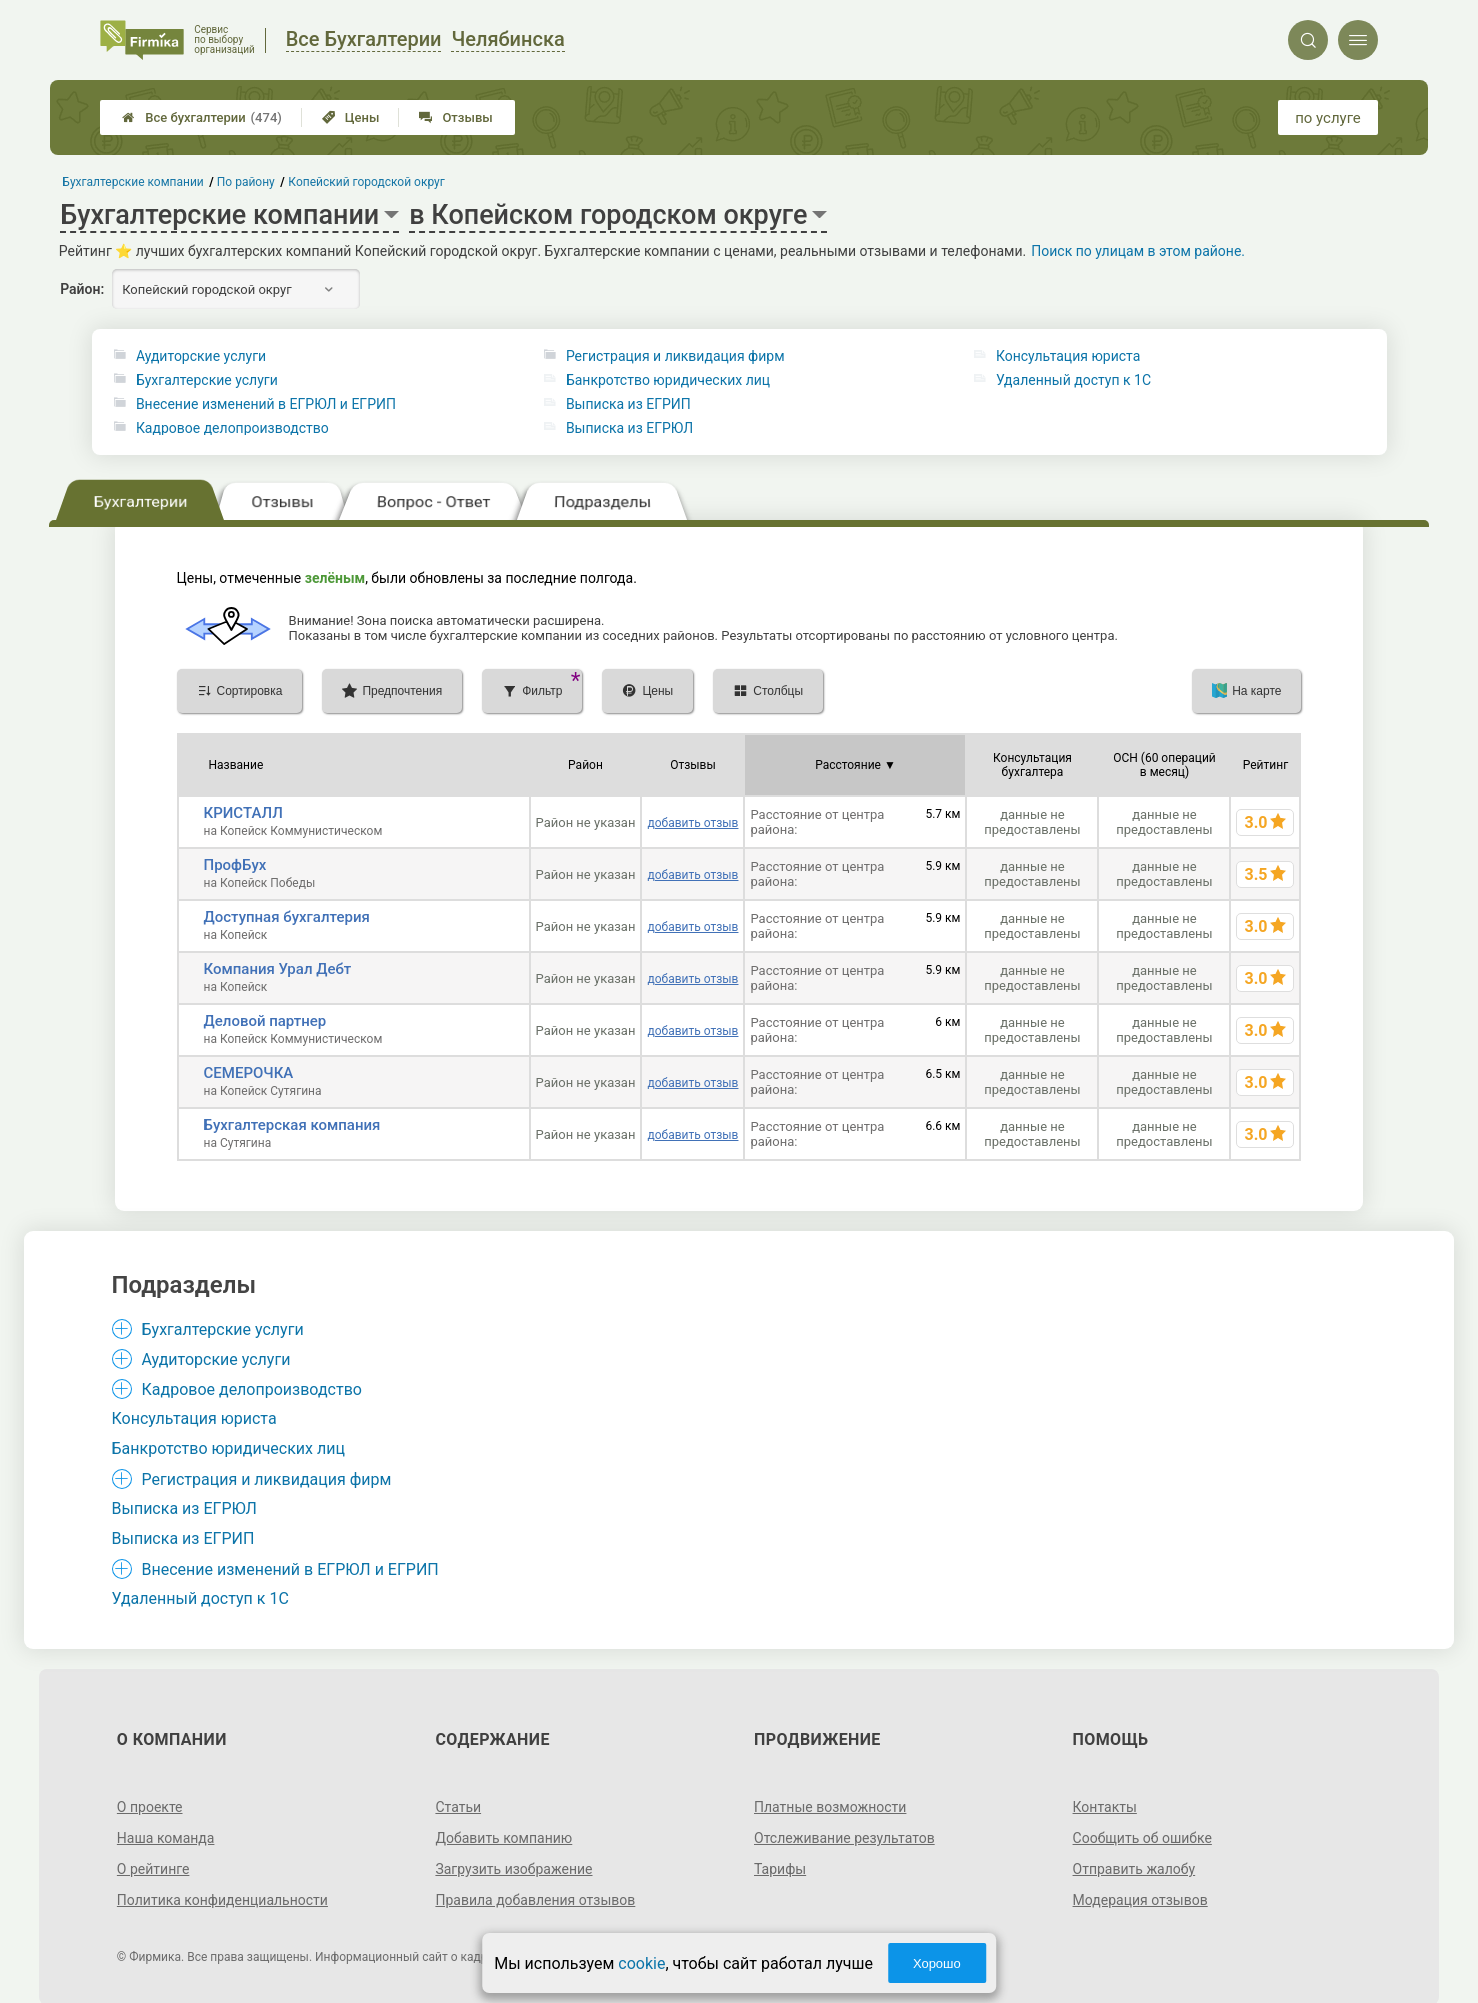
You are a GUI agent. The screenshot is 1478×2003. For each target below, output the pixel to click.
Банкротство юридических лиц (668, 380)
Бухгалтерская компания (292, 1125)
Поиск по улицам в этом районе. (1138, 251)
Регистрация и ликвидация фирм (675, 356)
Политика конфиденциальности (222, 1900)
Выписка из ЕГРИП (628, 404)
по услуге (1328, 118)
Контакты (1105, 1807)
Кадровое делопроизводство (232, 428)
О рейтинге (153, 1869)
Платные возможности (830, 1807)
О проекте (150, 1807)
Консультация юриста (1068, 356)
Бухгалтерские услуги (207, 380)
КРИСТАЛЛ (243, 813)
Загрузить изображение (513, 1869)
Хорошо (937, 1963)
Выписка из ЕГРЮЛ (629, 428)
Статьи (458, 1807)
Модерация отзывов (1140, 1900)
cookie (641, 1963)
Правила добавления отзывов (535, 1900)
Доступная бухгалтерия (287, 917)
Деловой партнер (265, 1021)
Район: (82, 289)
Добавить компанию (503, 1838)
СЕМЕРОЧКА (249, 1073)
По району (246, 182)
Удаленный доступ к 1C (1073, 380)
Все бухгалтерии (202, 117)
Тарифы (780, 1869)
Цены (351, 117)
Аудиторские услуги (201, 356)
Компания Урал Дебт (278, 969)
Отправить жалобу (1134, 1869)
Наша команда (166, 1838)
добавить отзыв (692, 823)
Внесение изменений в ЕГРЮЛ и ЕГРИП (266, 404)
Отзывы (455, 117)
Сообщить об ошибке (1142, 1838)
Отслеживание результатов (844, 1838)
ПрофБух (235, 865)
